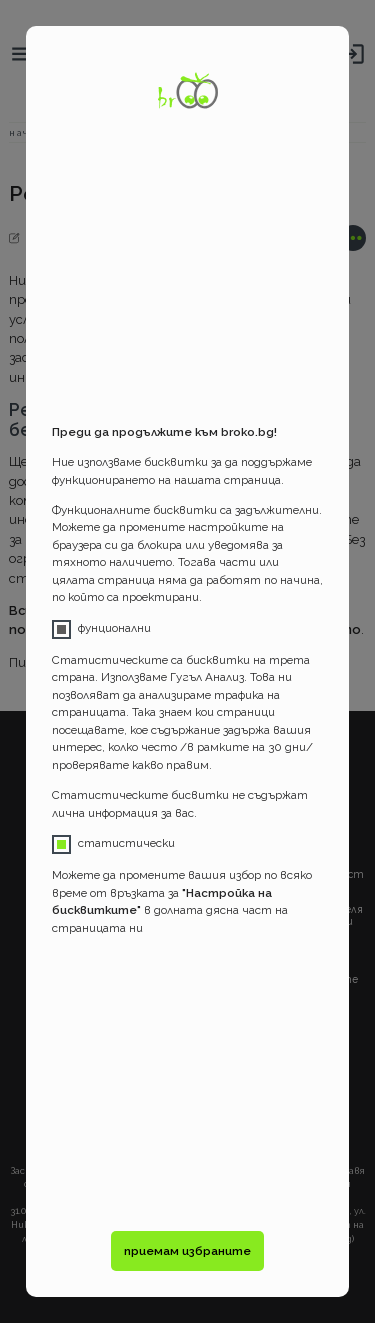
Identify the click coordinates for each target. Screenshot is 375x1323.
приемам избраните (187, 1251)
